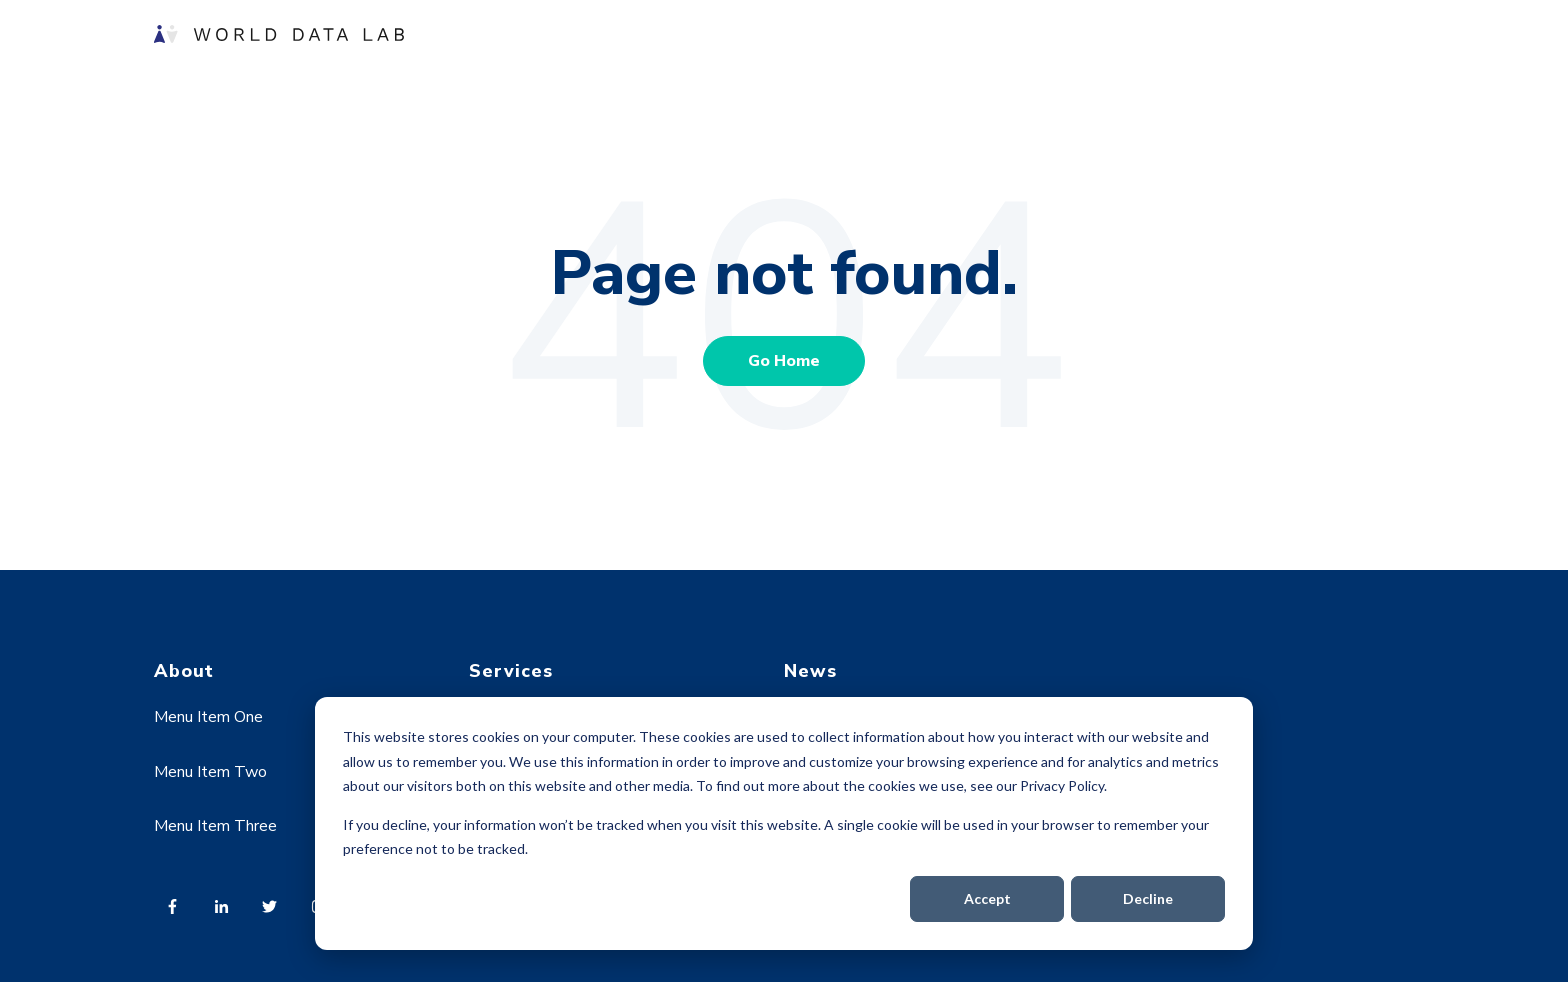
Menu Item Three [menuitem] (215, 826)
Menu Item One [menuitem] (208, 717)
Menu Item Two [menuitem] (210, 772)
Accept (987, 898)
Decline (1148, 898)
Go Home (784, 361)
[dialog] (784, 823)
